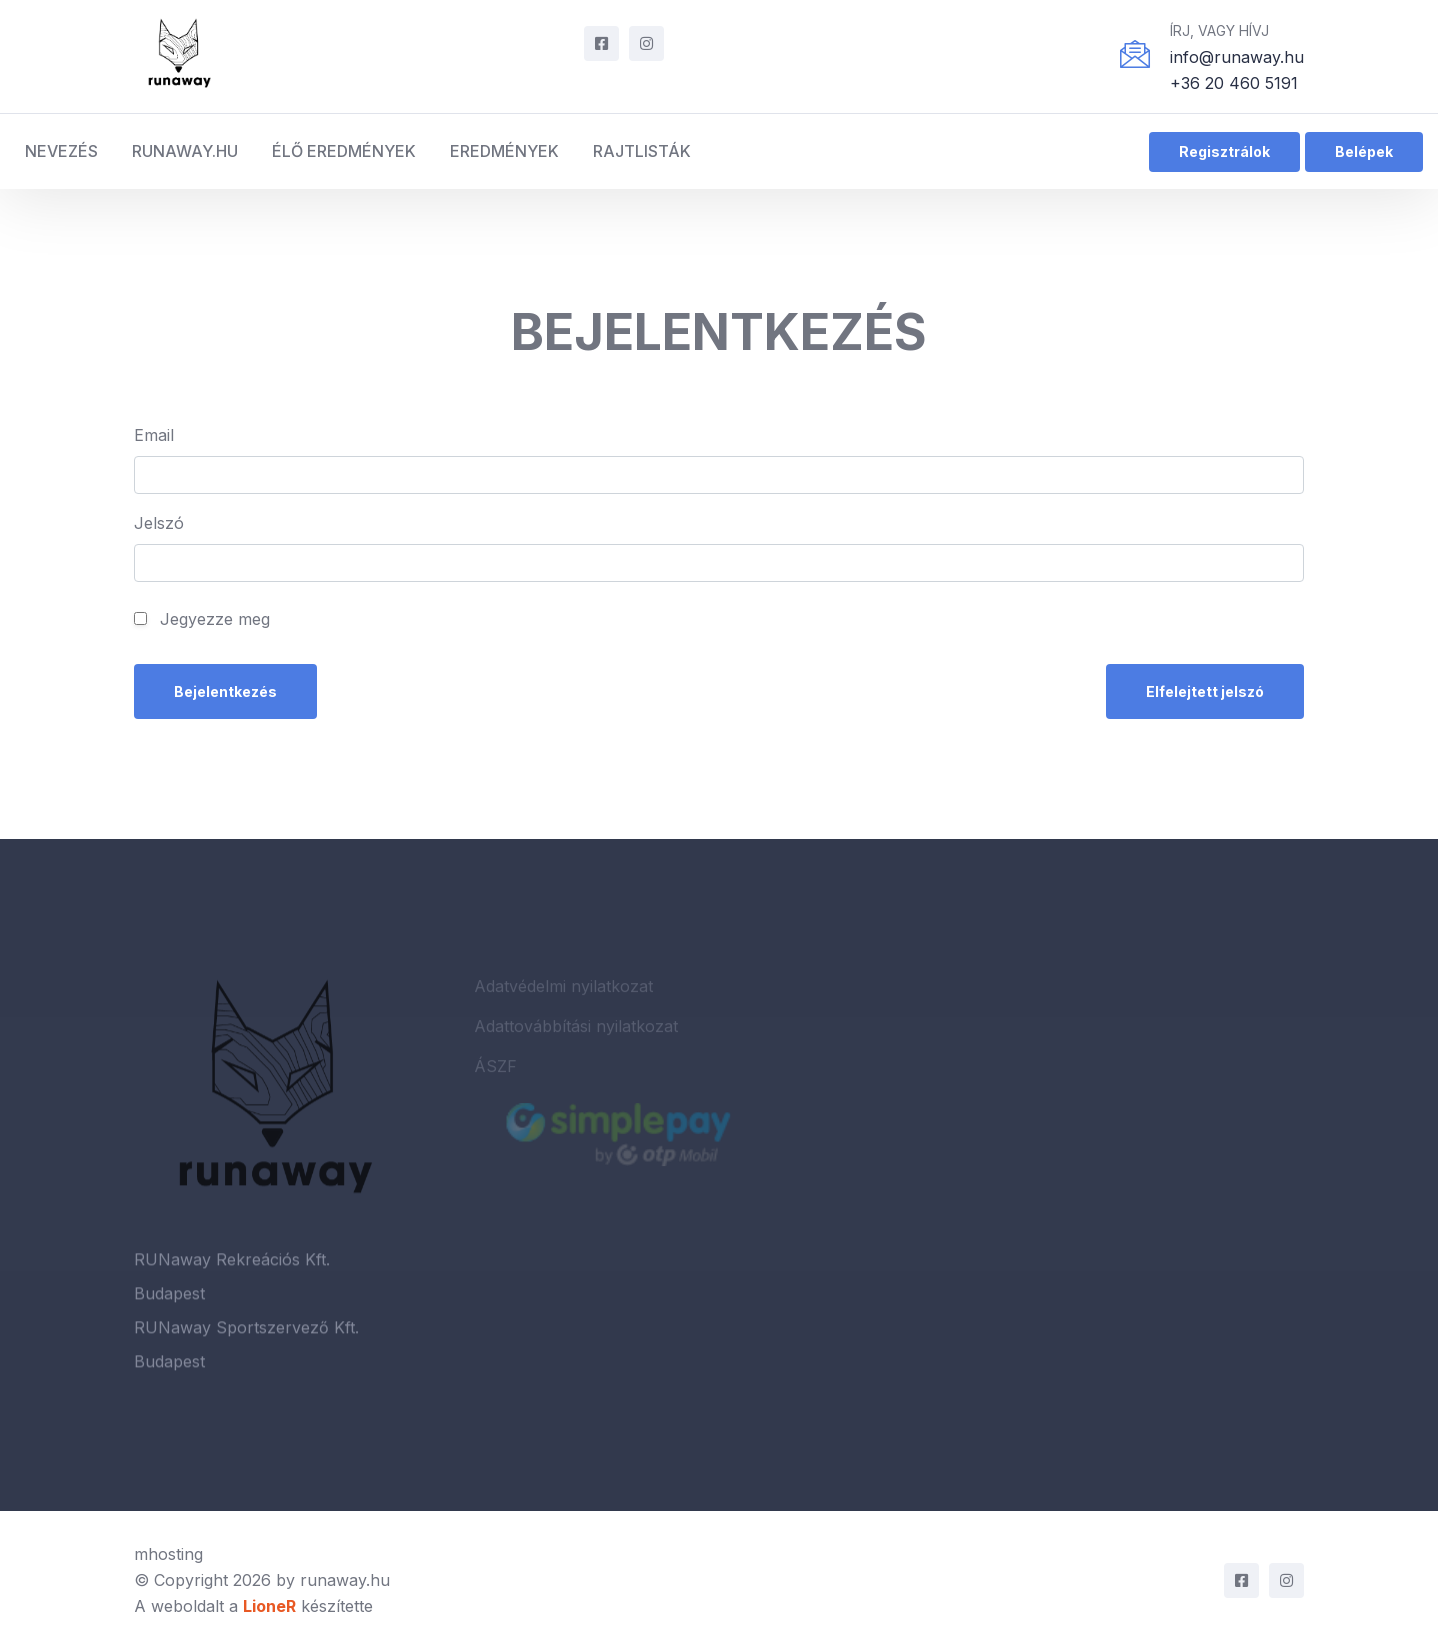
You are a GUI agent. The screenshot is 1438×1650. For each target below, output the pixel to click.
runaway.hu (345, 1580)
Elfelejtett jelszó (1205, 691)
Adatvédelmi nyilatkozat (563, 991)
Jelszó (159, 523)
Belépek (1364, 151)
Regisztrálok (1224, 151)
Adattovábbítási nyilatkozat (576, 1031)
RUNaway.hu (185, 151)
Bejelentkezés (225, 691)
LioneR (269, 1606)
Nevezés (61, 151)
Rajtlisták (642, 151)
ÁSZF (495, 1071)
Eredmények (504, 151)
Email (154, 435)
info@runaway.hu (1237, 57)
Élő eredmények (344, 151)
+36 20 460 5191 (1234, 83)
